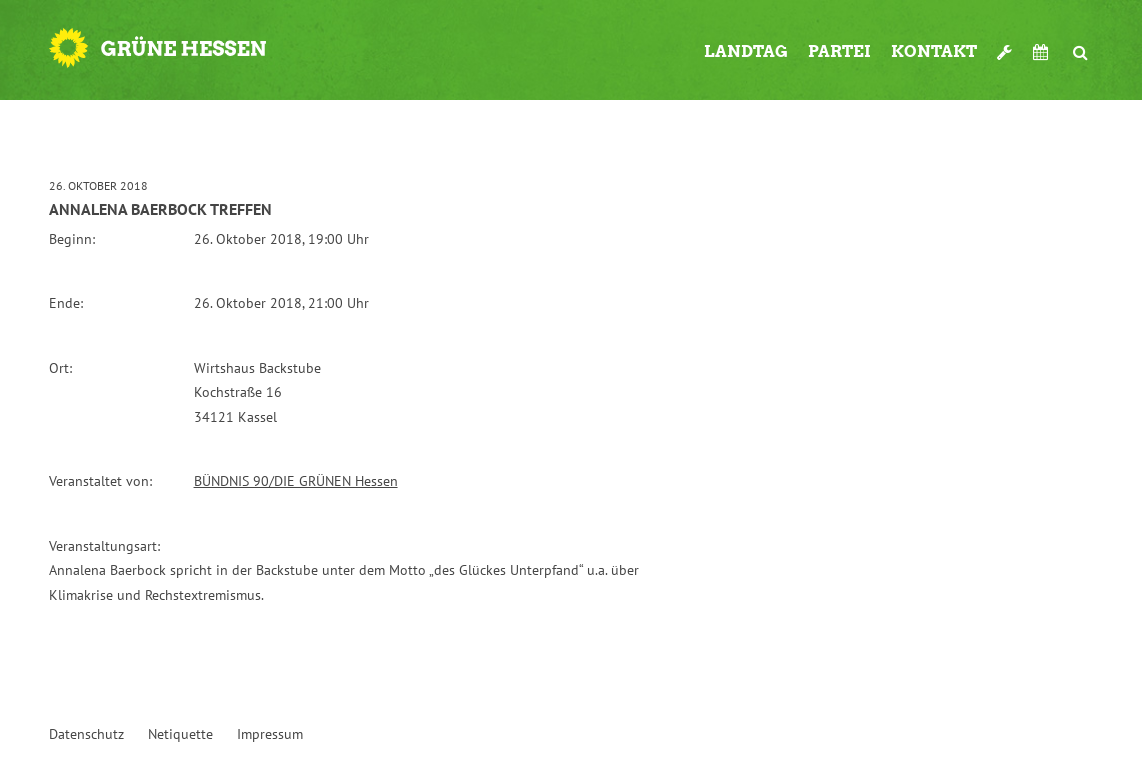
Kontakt (934, 51)
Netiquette (180, 734)
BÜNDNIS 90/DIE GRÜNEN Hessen (296, 481)
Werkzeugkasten (1005, 44)
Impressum (270, 734)
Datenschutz (86, 734)
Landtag (746, 51)
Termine (1043, 52)
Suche (1081, 44)
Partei (839, 51)
